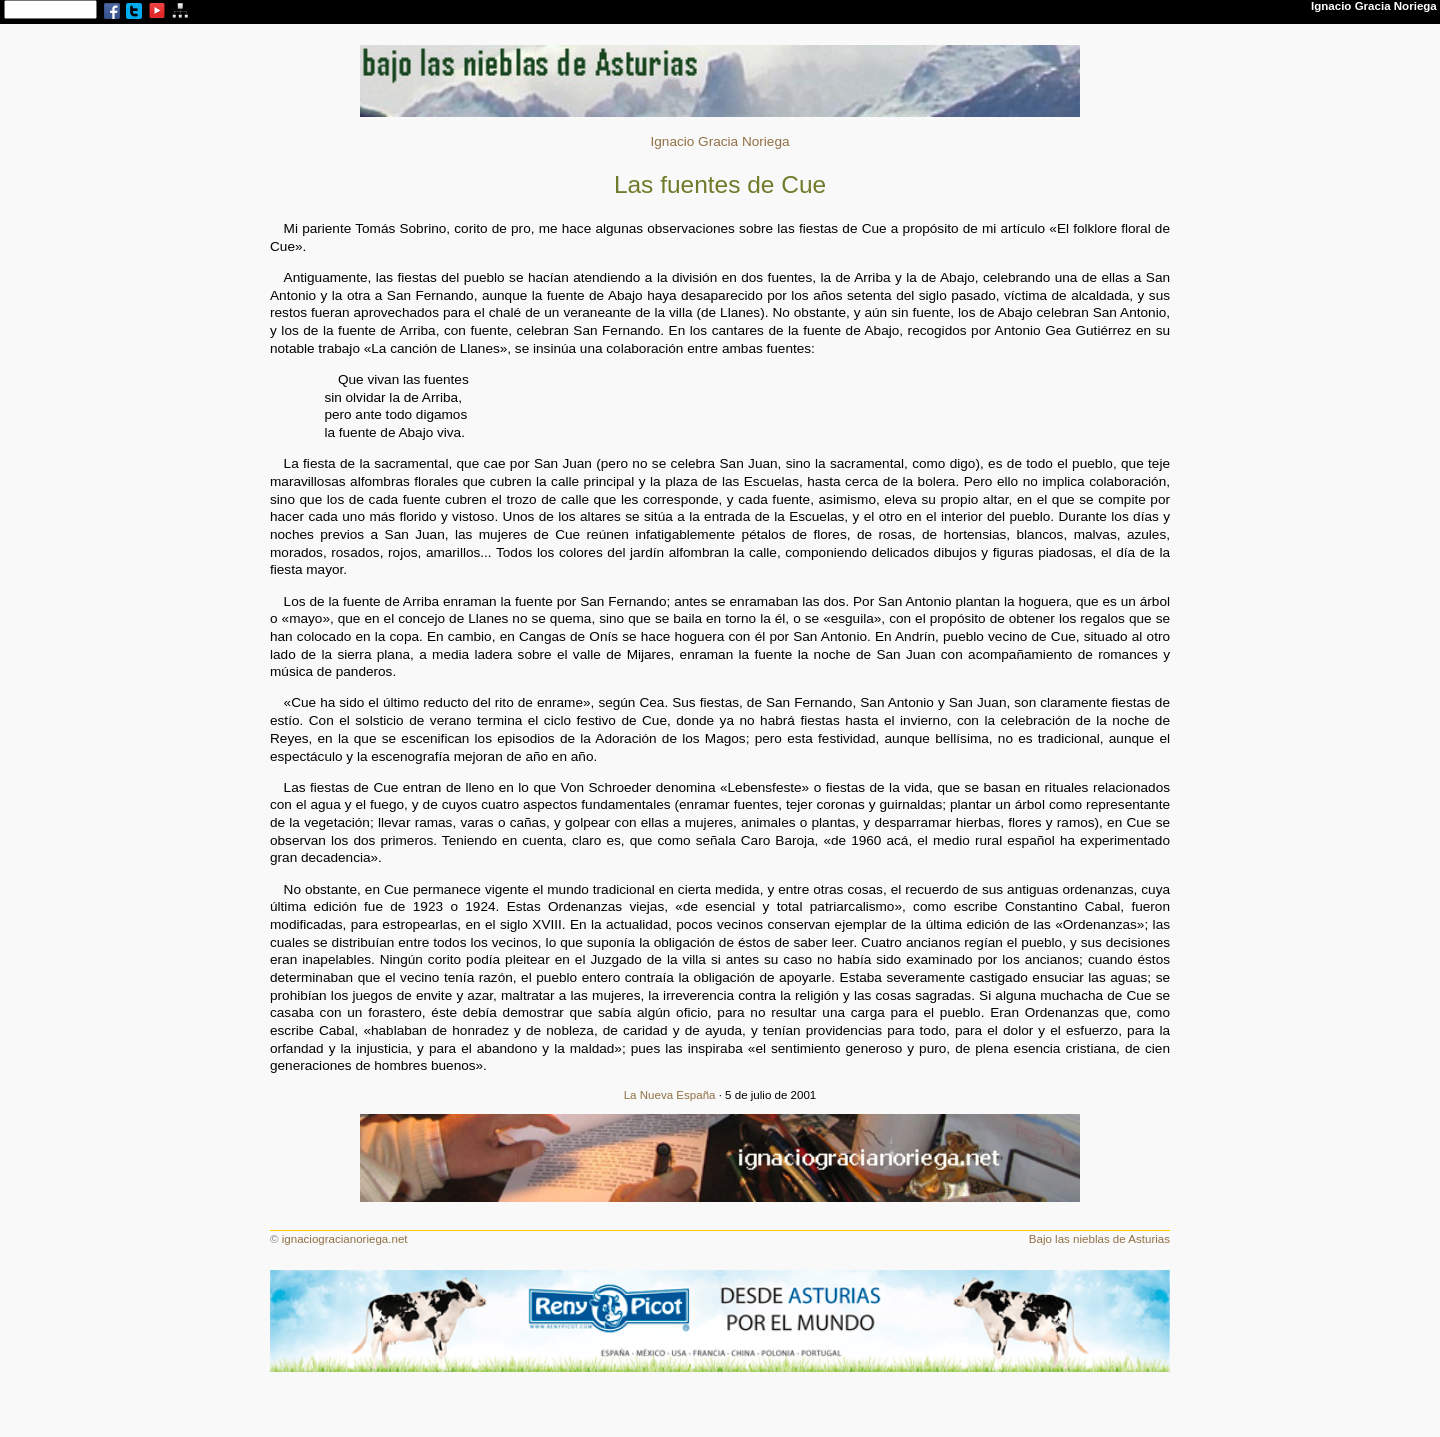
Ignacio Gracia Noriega (719, 141)
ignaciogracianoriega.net (345, 1239)
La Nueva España (670, 1095)
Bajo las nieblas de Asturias (1099, 1239)
